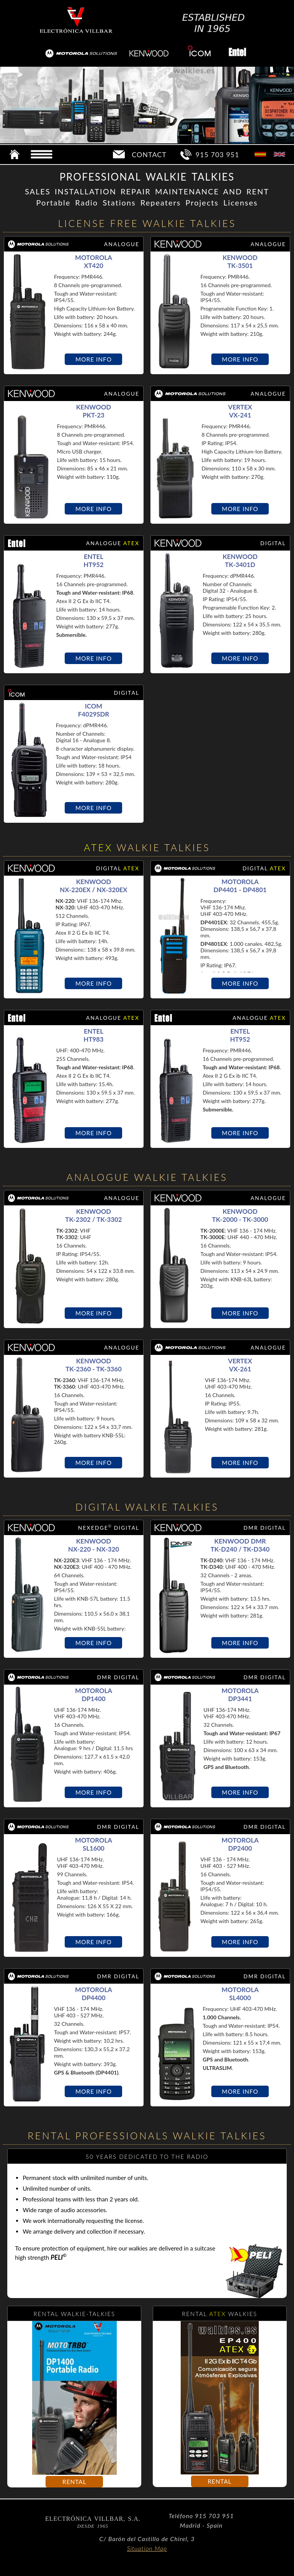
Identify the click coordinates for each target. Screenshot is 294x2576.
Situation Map (147, 2548)
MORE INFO (93, 359)
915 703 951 (217, 154)
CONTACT (149, 154)
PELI (59, 2257)
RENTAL (74, 2481)
